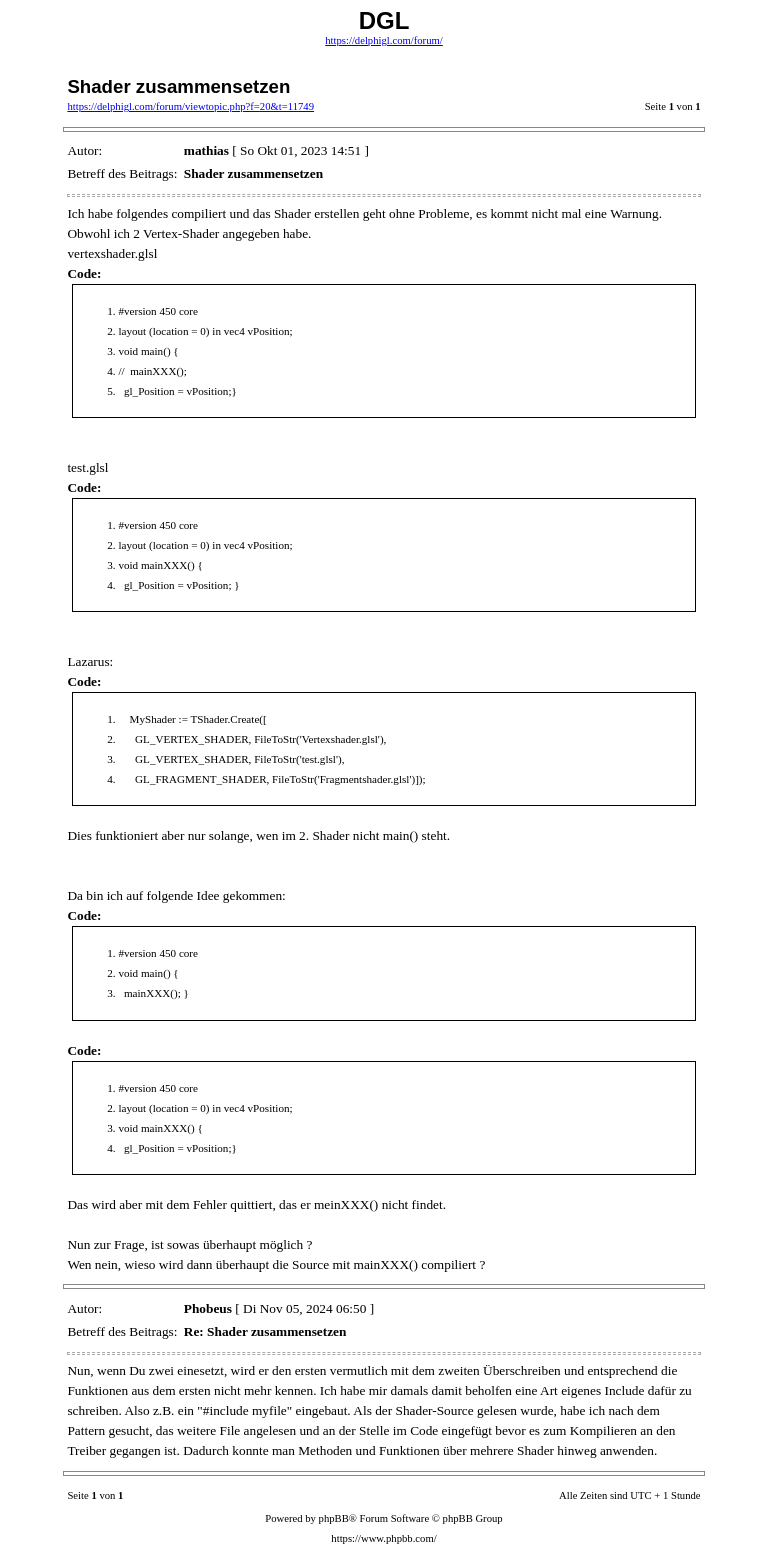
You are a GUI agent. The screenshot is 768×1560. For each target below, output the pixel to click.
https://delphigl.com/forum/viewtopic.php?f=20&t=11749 (190, 106)
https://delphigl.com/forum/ (384, 40)
